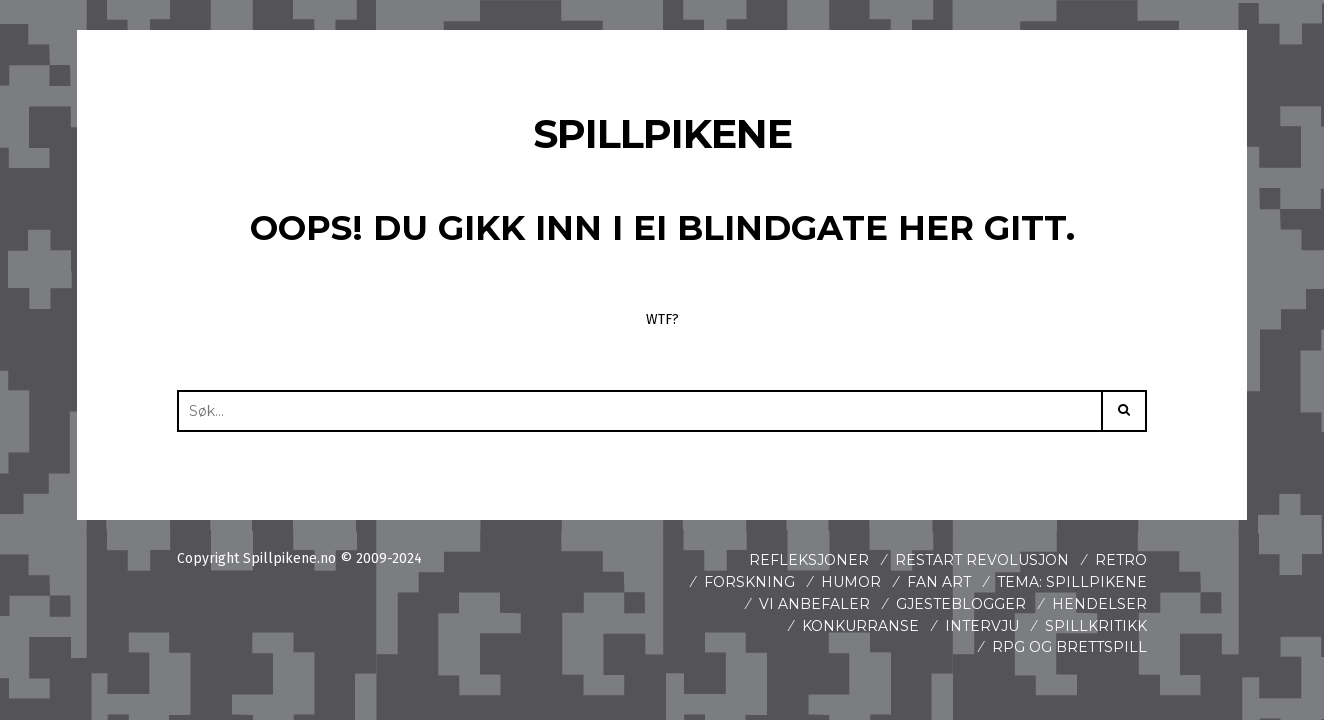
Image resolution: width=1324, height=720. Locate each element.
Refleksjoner (809, 560)
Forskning (749, 582)
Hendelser (1099, 604)
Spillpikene (662, 133)
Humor (851, 582)
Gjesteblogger (961, 604)
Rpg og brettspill (1069, 647)
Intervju (982, 626)
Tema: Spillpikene (1072, 582)
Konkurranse (860, 626)
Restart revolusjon (982, 560)
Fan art (939, 582)
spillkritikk (1096, 626)
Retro (1121, 560)
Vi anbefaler (814, 604)
